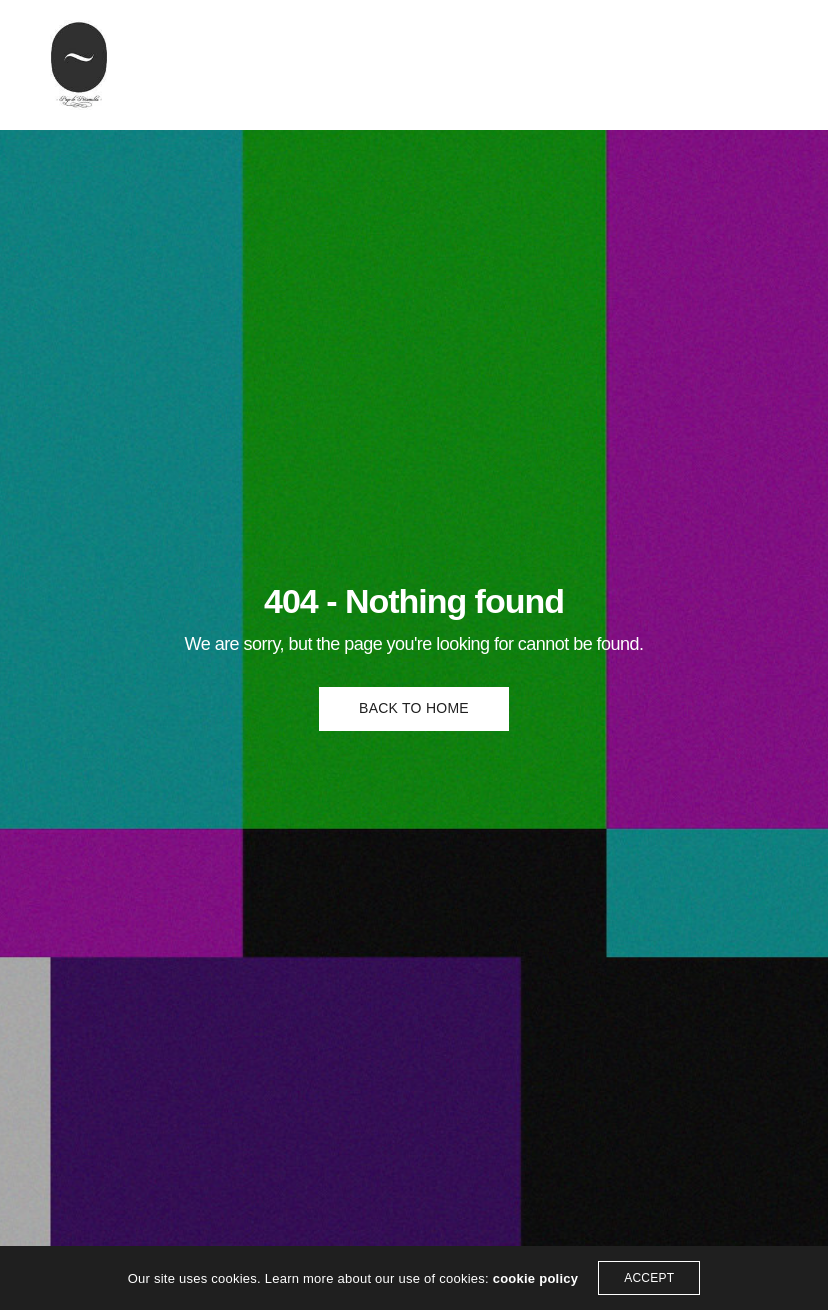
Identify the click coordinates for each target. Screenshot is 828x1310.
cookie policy (536, 1278)
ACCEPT (649, 1278)
